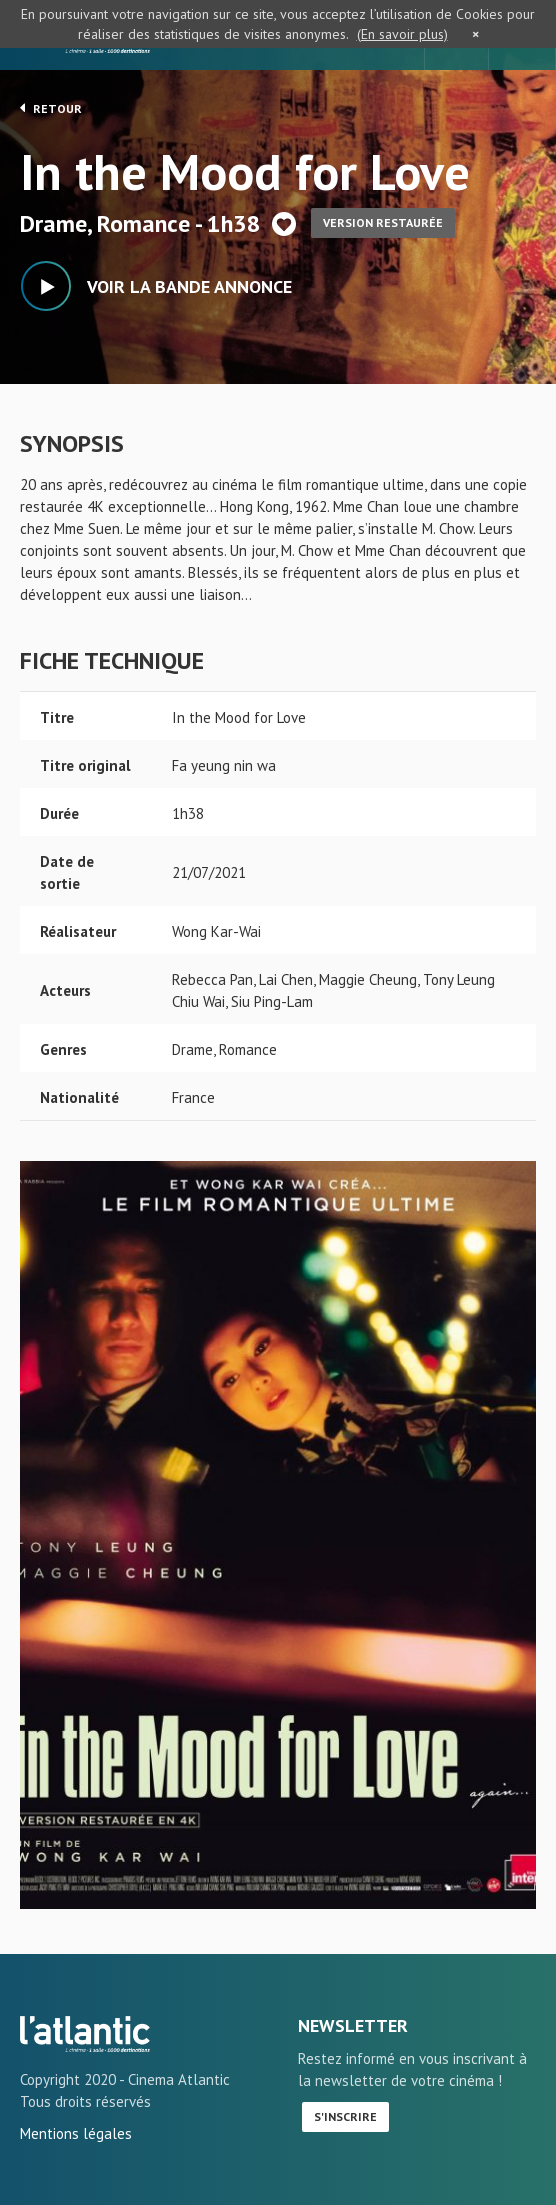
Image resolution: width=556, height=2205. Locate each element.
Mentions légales (76, 2133)
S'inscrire (345, 2116)
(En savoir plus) (402, 34)
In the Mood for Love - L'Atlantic (85, 2034)
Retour (51, 108)
